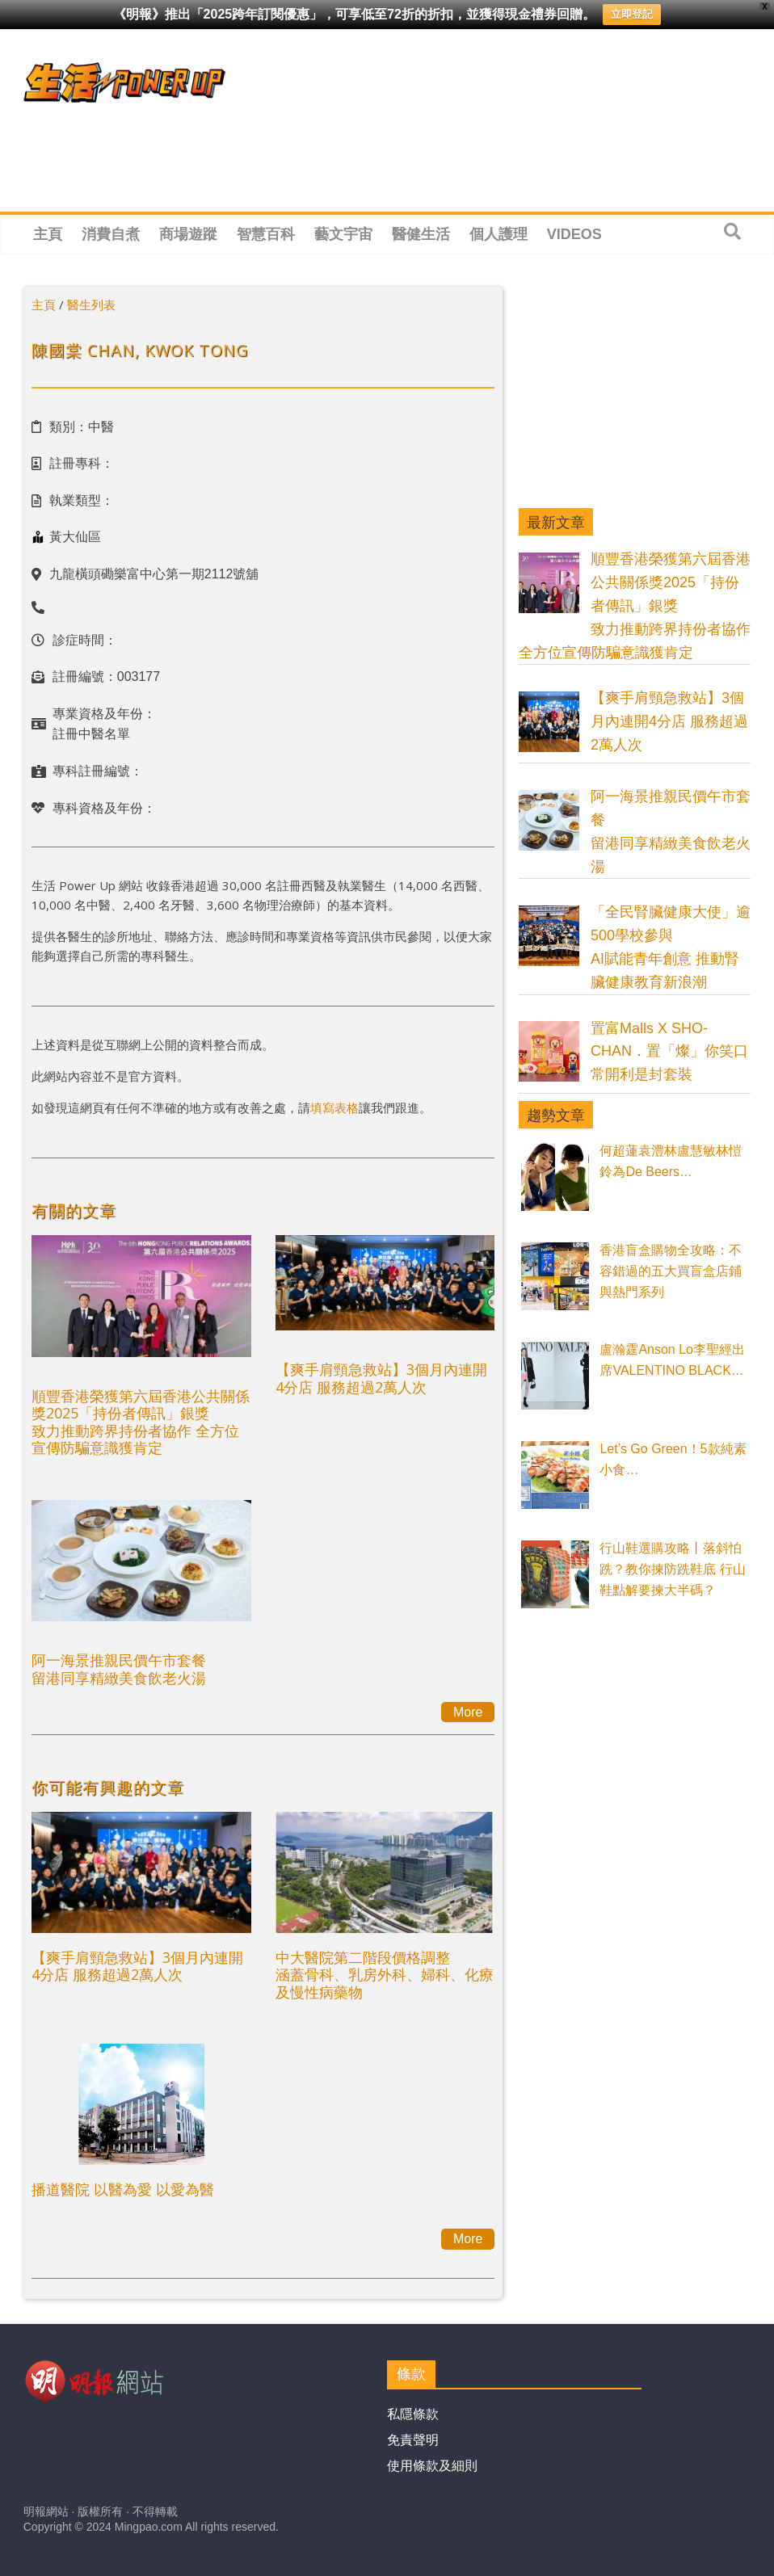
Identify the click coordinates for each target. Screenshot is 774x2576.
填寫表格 (334, 1107)
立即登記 (632, 14)
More (467, 1712)
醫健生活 (421, 234)
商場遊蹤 (188, 234)
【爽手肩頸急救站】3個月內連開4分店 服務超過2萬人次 (381, 1378)
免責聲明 (413, 2440)
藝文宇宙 (343, 234)
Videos (574, 234)
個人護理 (498, 234)
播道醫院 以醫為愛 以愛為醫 (123, 2189)
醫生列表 (91, 304)
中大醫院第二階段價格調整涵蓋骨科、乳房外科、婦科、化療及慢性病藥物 (385, 1975)
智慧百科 (266, 234)
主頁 (47, 234)
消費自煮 (111, 234)
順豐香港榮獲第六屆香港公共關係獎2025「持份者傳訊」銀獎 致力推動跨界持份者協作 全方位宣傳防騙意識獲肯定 (141, 1422)
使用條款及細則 (432, 2466)
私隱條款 (413, 2414)
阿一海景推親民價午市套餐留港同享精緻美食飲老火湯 (119, 1668)
